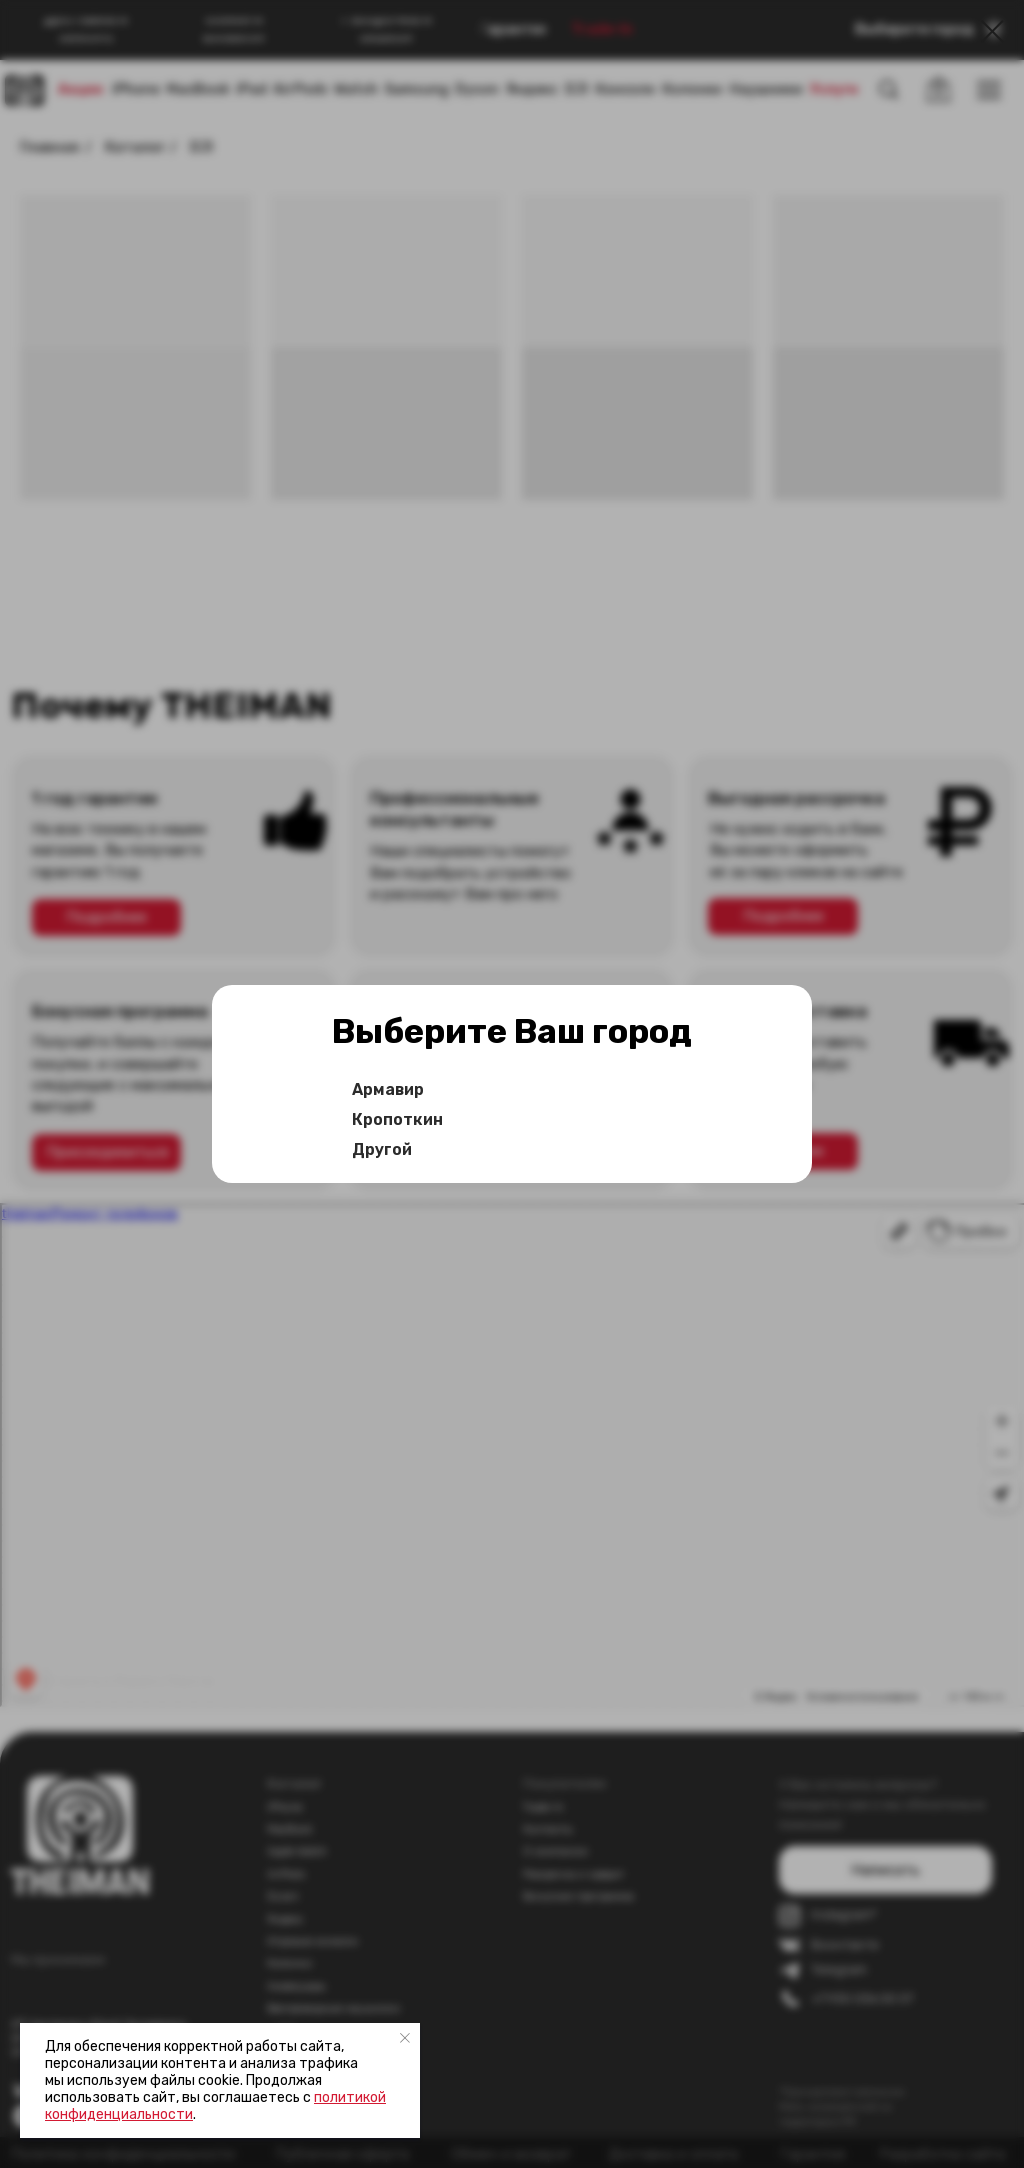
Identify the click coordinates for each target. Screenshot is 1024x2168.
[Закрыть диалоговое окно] (992, 31)
